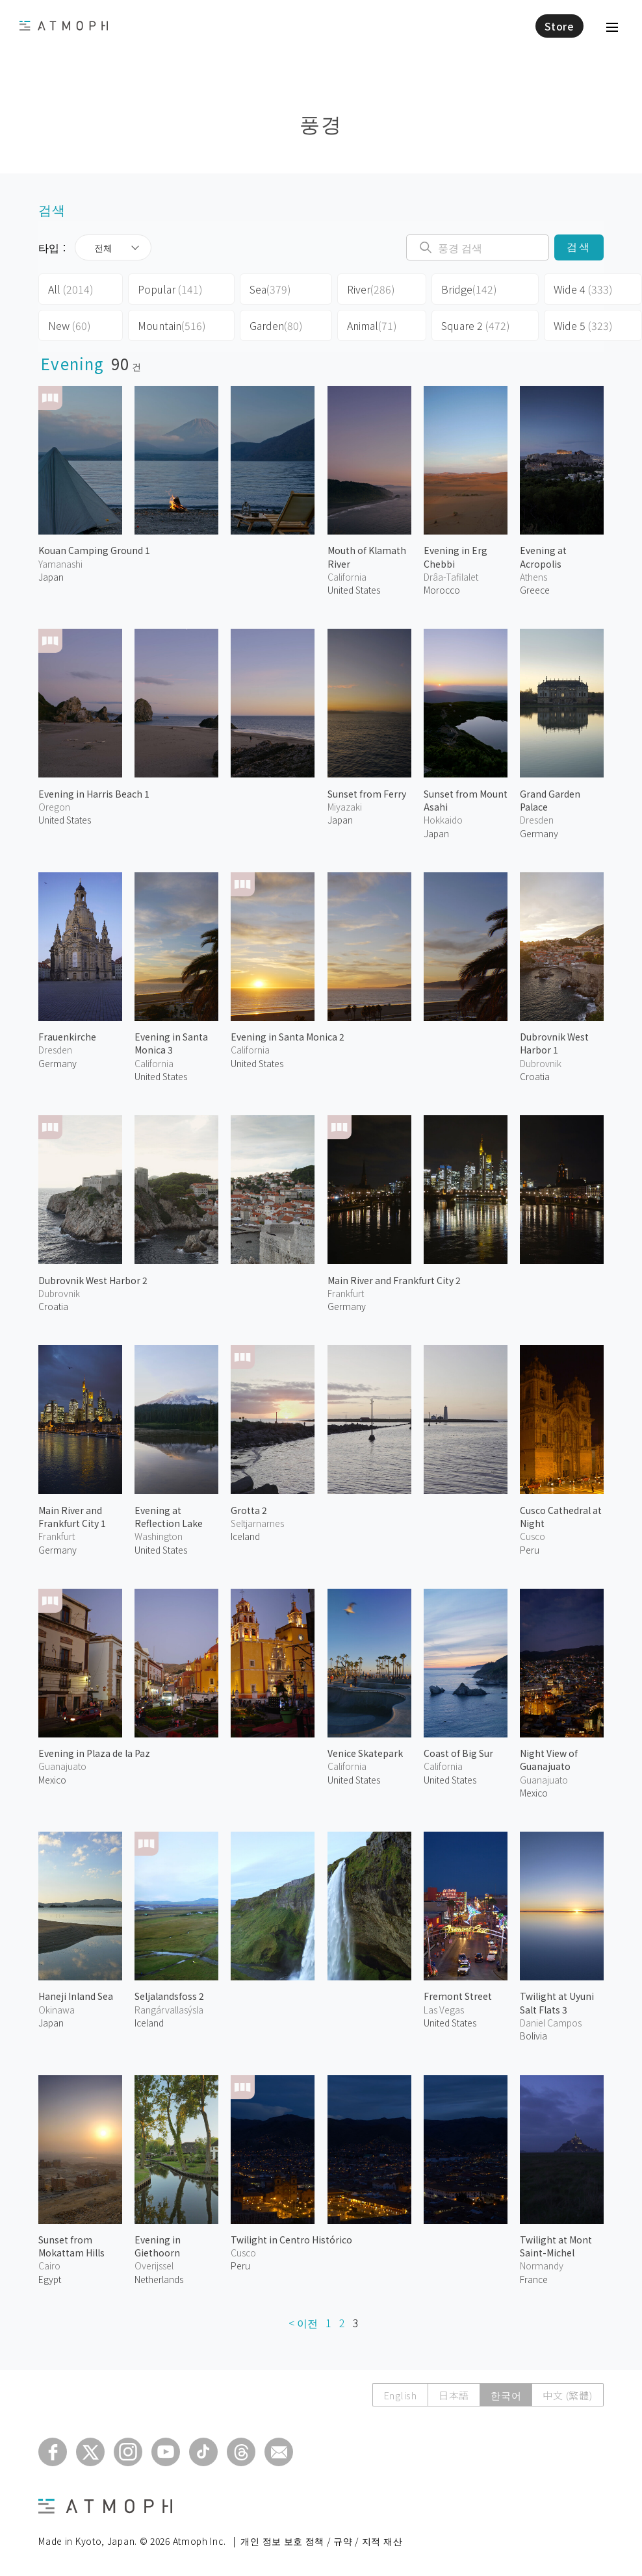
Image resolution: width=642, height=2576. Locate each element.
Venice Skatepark (365, 1753)
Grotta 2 (249, 1510)
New (69, 325)
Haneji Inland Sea (75, 1995)
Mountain (172, 325)
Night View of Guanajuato (549, 1760)
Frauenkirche (67, 1036)
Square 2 (475, 325)
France (534, 2279)
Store (559, 26)
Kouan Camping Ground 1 (94, 550)
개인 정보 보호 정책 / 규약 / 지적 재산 (321, 2540)
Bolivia (533, 2035)
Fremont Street (458, 1995)
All (71, 289)
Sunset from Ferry (366, 793)
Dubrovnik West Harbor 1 (554, 1043)
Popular (170, 289)
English (400, 2395)
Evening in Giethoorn (158, 2246)
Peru (529, 1549)
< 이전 (303, 2322)
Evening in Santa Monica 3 (171, 1043)
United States (353, 589)
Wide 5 (583, 325)
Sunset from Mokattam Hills (71, 2246)
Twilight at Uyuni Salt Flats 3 (557, 2002)
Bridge (469, 289)
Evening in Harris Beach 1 (93, 793)
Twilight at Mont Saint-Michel (556, 2246)
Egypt (49, 2279)
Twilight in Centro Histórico (291, 2239)
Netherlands (159, 2279)
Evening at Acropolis (543, 557)
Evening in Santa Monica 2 (287, 1036)
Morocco (442, 589)
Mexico (52, 1779)
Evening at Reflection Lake (169, 1517)
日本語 (454, 2395)
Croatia (535, 1076)
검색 (579, 247)
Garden (276, 325)
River (371, 289)
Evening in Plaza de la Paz (94, 1753)
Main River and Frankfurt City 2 (394, 1280)
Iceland (245, 1536)
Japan (51, 576)
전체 (103, 247)
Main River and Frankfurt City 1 (72, 1517)
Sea (270, 289)
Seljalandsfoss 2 (169, 1995)
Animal (372, 325)
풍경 (321, 123)
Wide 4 (583, 289)
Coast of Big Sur (458, 1753)
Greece (535, 589)
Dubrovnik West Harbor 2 (93, 1280)
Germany (539, 833)
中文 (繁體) (567, 2395)
